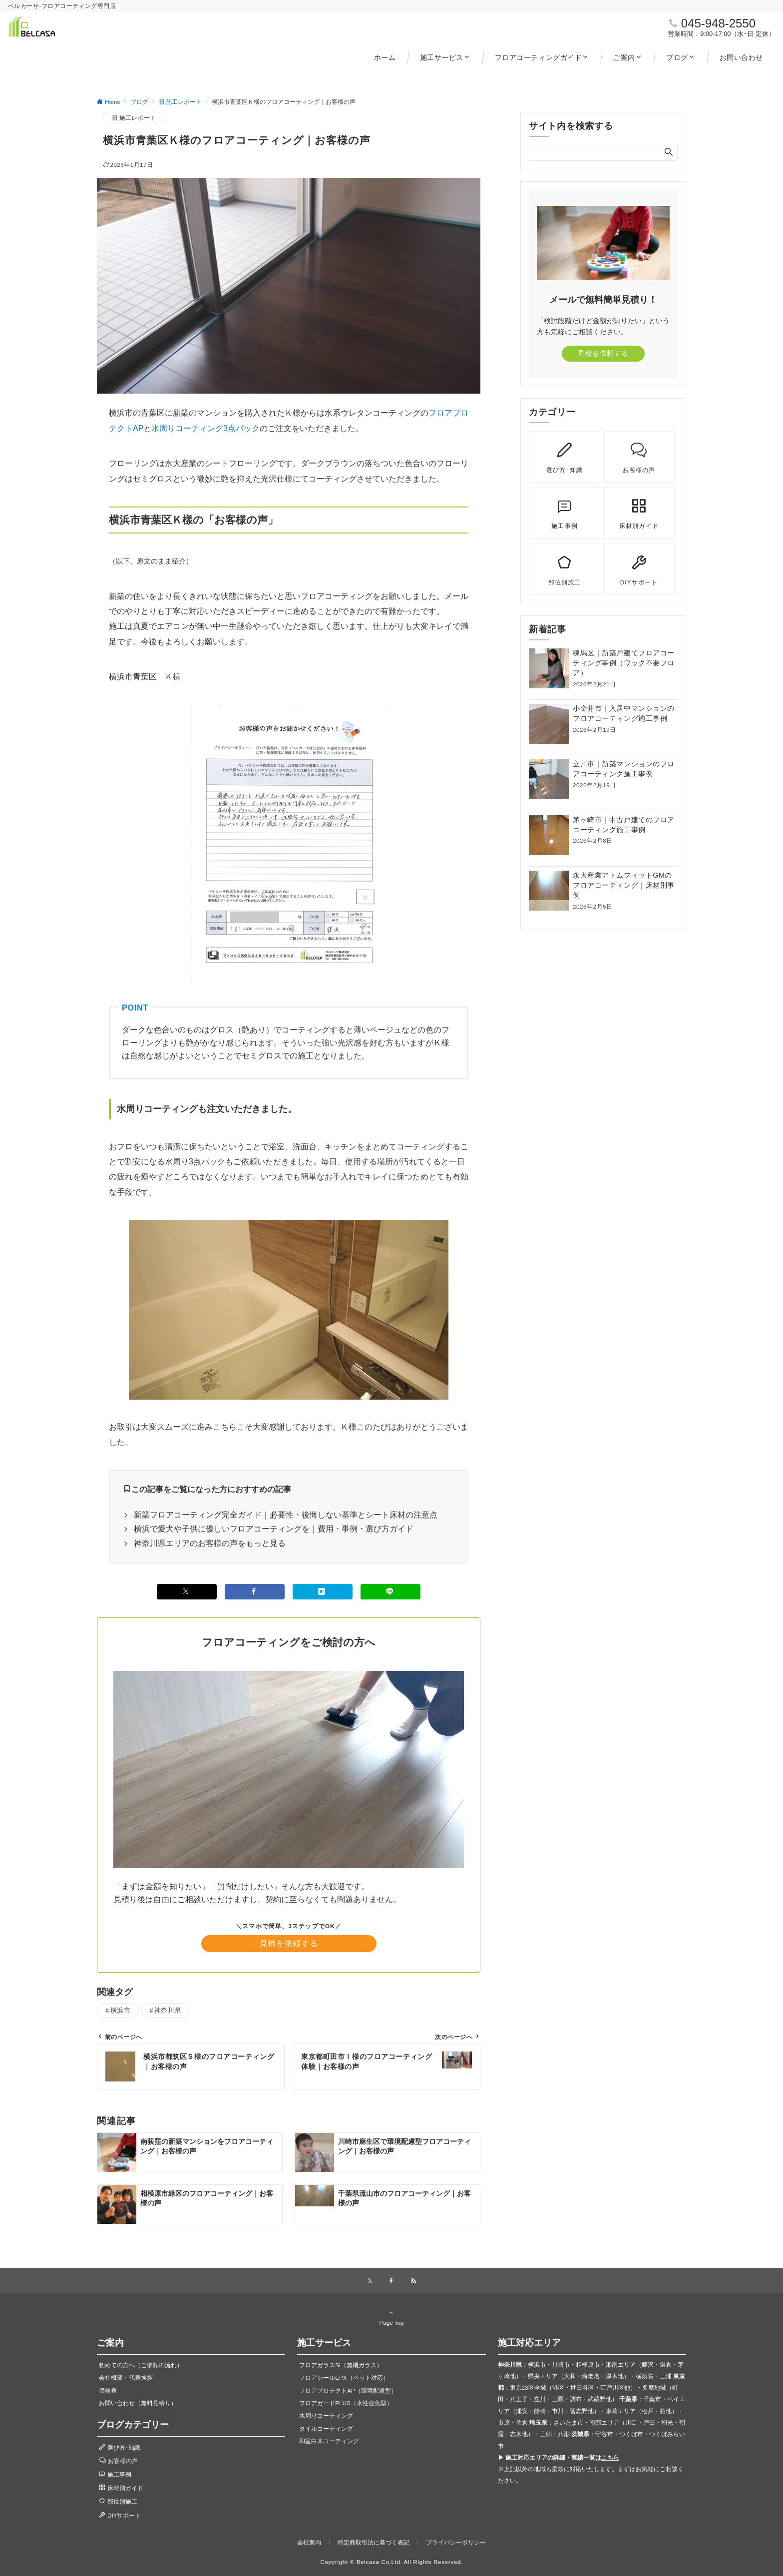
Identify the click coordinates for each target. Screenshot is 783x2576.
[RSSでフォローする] (413, 2281)
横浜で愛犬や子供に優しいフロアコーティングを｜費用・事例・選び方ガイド (273, 1529)
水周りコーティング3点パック (205, 428)
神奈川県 (167, 2010)
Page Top (391, 2317)
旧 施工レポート (133, 117)
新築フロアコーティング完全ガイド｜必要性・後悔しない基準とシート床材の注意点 (285, 1515)
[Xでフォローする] (370, 2281)
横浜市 (120, 2010)
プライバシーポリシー (456, 2542)
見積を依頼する (289, 1943)
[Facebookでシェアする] (255, 1591)
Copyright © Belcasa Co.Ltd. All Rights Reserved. (391, 2562)
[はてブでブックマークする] (323, 1591)
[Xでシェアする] (187, 1591)
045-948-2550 (718, 23)
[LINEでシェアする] (390, 1591)
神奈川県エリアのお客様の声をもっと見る (210, 1543)
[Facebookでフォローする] (391, 2281)
